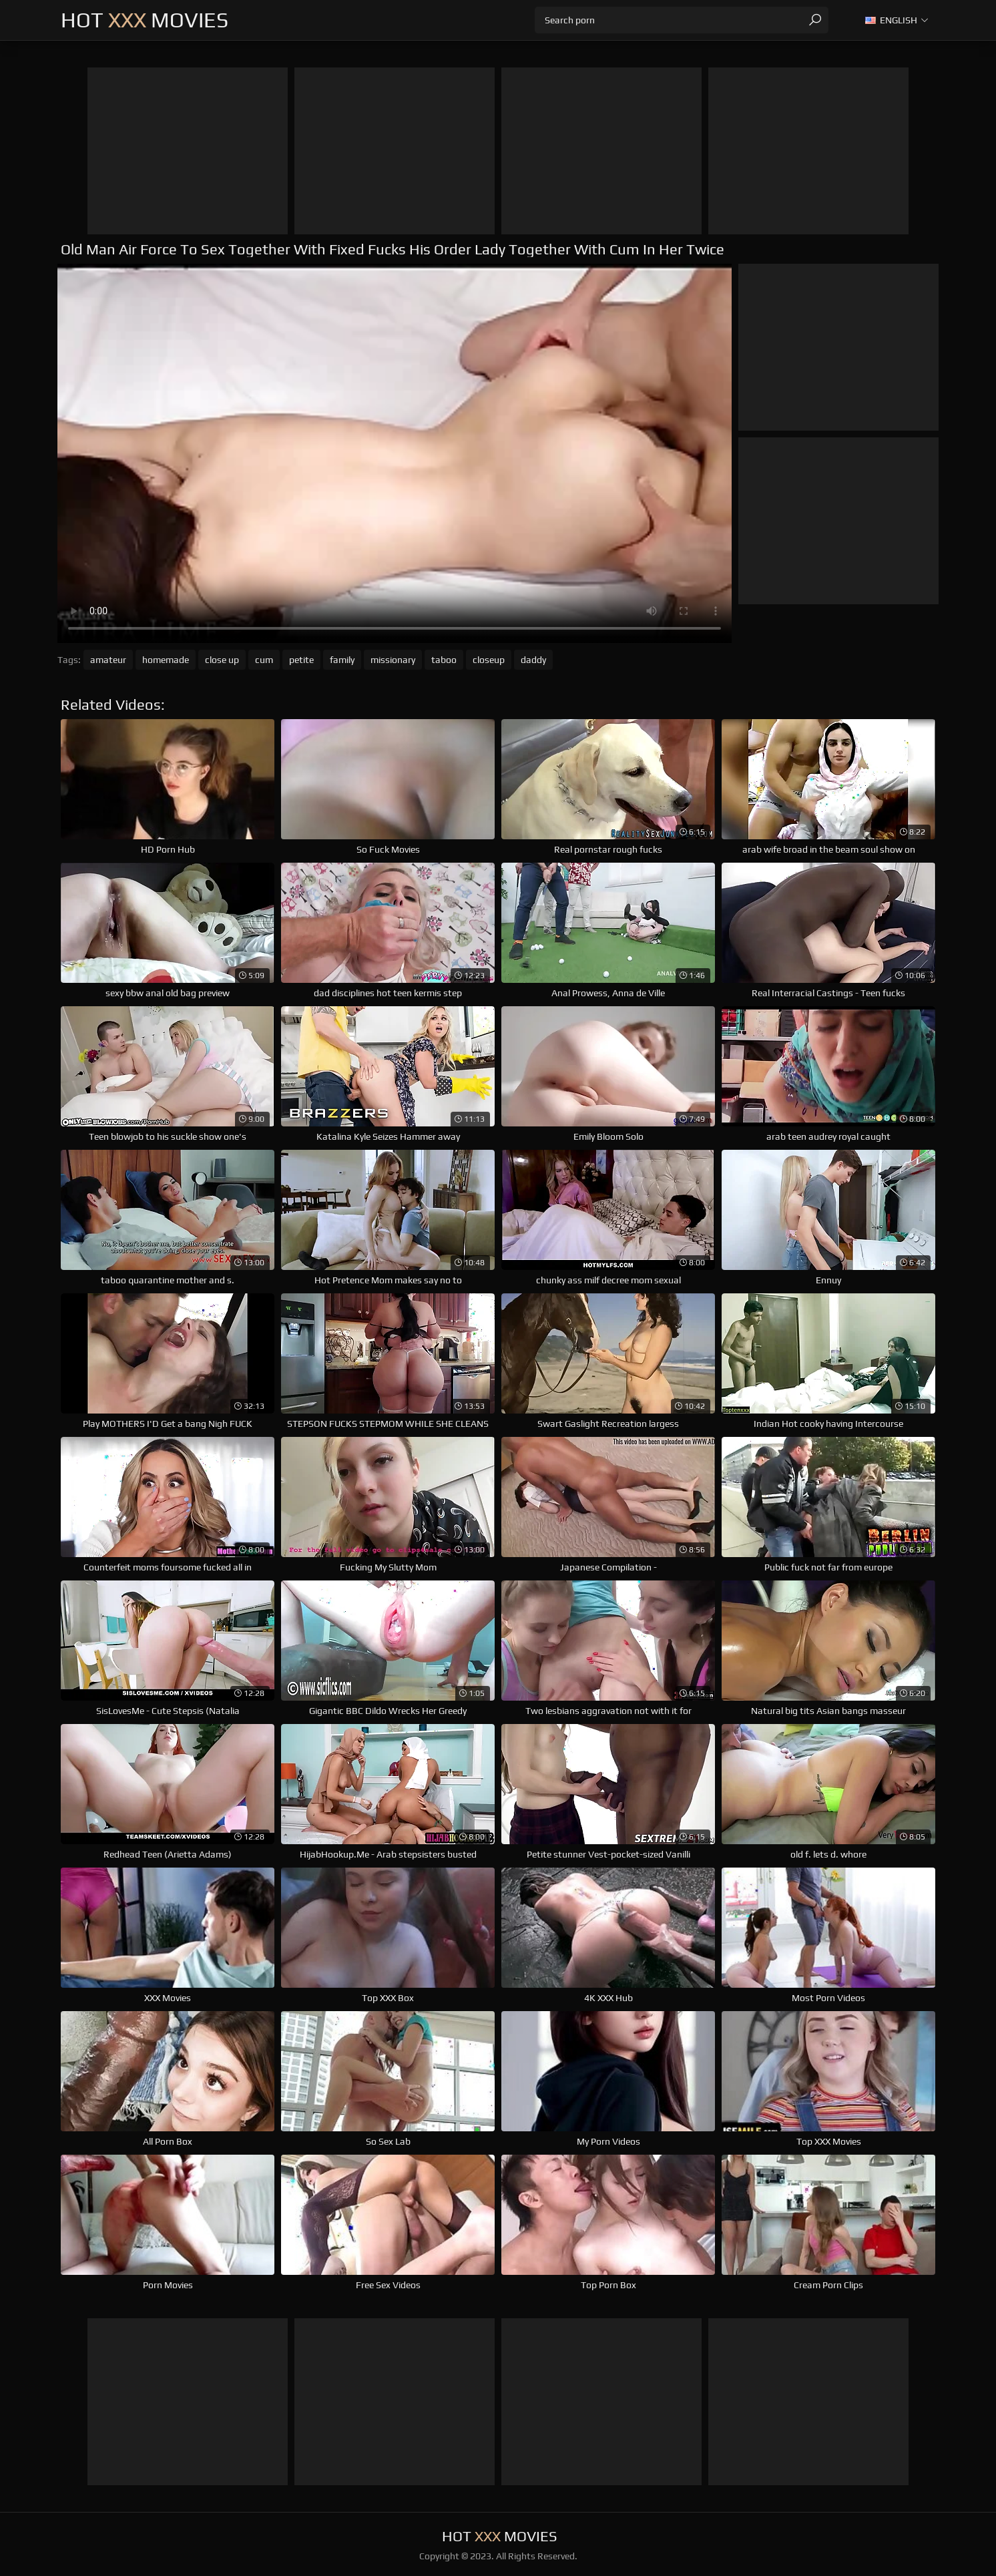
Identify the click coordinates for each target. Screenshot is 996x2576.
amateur (108, 659)
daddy (533, 659)
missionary (392, 659)
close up (222, 659)
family (342, 659)
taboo (444, 659)
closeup (489, 659)
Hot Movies (144, 19)
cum (264, 659)
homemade (165, 659)
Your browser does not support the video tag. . (394, 453)
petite (301, 659)
